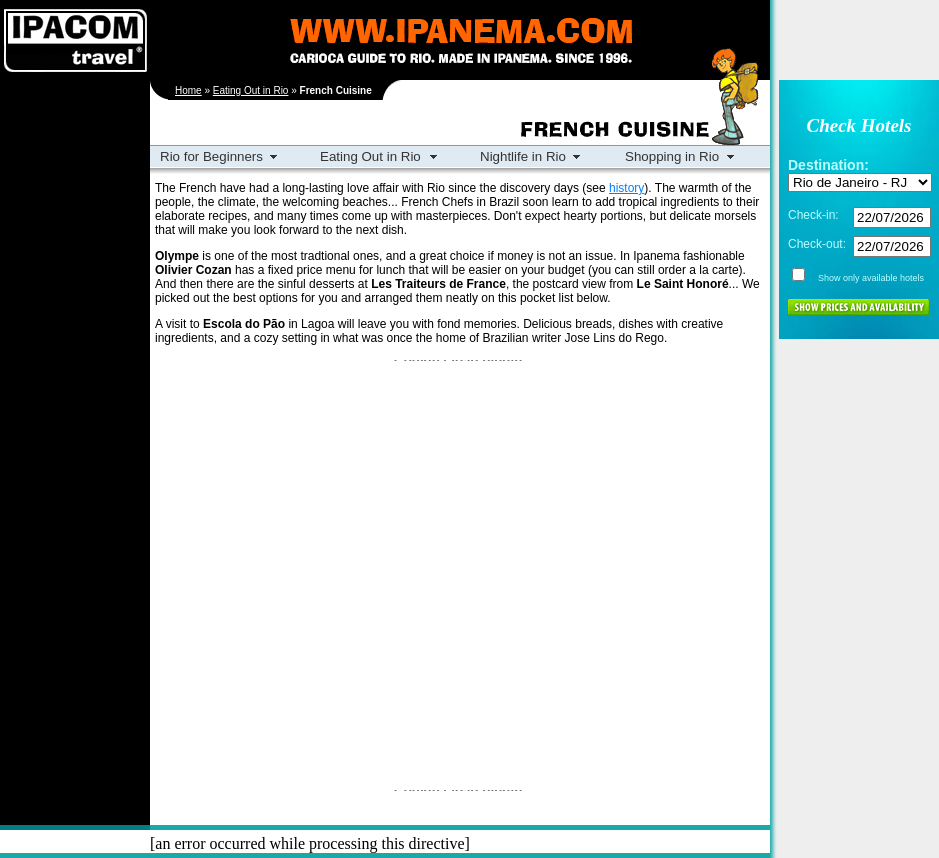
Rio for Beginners (211, 156)
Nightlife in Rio (523, 156)
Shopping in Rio (672, 156)
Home (188, 90)
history (626, 188)
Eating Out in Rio (251, 90)
